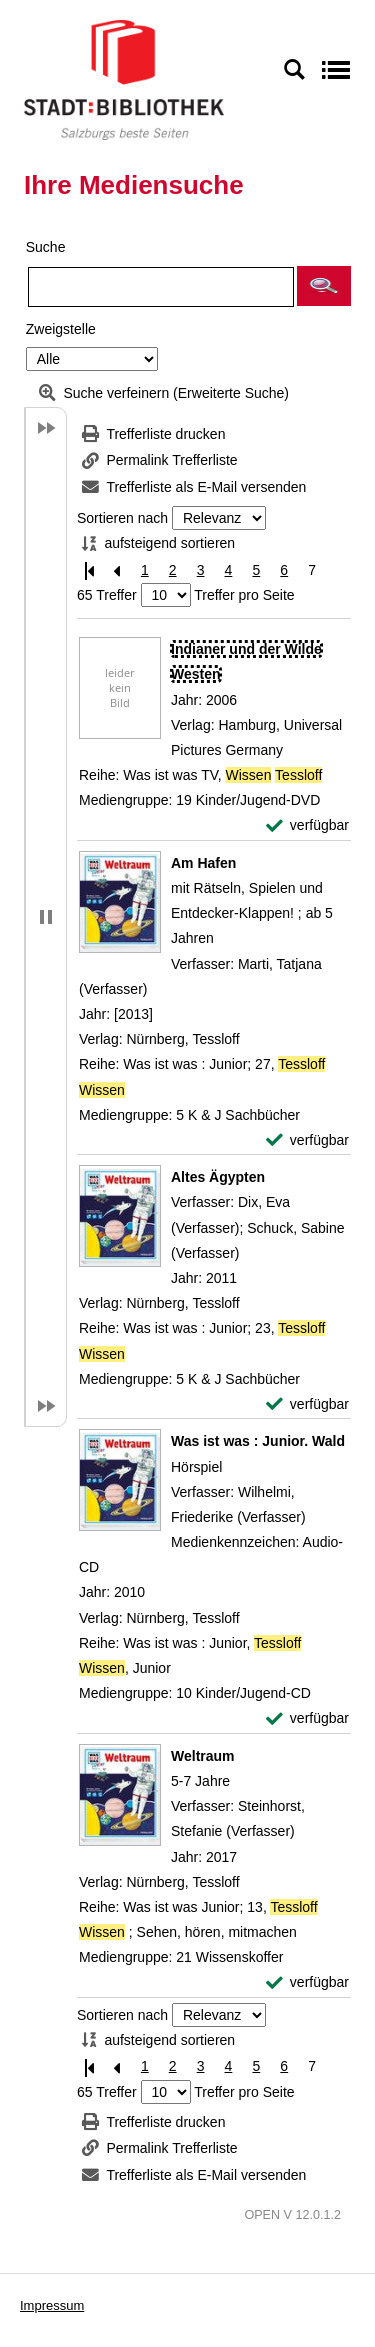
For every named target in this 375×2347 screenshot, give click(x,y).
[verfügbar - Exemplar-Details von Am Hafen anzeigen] (307, 1140)
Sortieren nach (122, 518)
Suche (46, 247)
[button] (324, 286)
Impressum (52, 2305)
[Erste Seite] (89, 570)
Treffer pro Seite (244, 595)
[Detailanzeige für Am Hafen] (203, 863)
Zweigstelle (61, 329)
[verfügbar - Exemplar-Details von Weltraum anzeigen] (307, 1982)
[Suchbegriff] (161, 287)
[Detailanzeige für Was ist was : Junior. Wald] (258, 1441)
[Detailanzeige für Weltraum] (203, 1756)
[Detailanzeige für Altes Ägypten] (218, 1177)
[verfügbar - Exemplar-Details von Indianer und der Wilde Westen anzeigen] (307, 825)
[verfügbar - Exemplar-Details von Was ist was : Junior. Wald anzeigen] (307, 1718)
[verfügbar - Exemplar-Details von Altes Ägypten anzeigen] (307, 1404)
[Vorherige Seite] (117, 570)
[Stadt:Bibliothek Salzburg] (124, 79)
